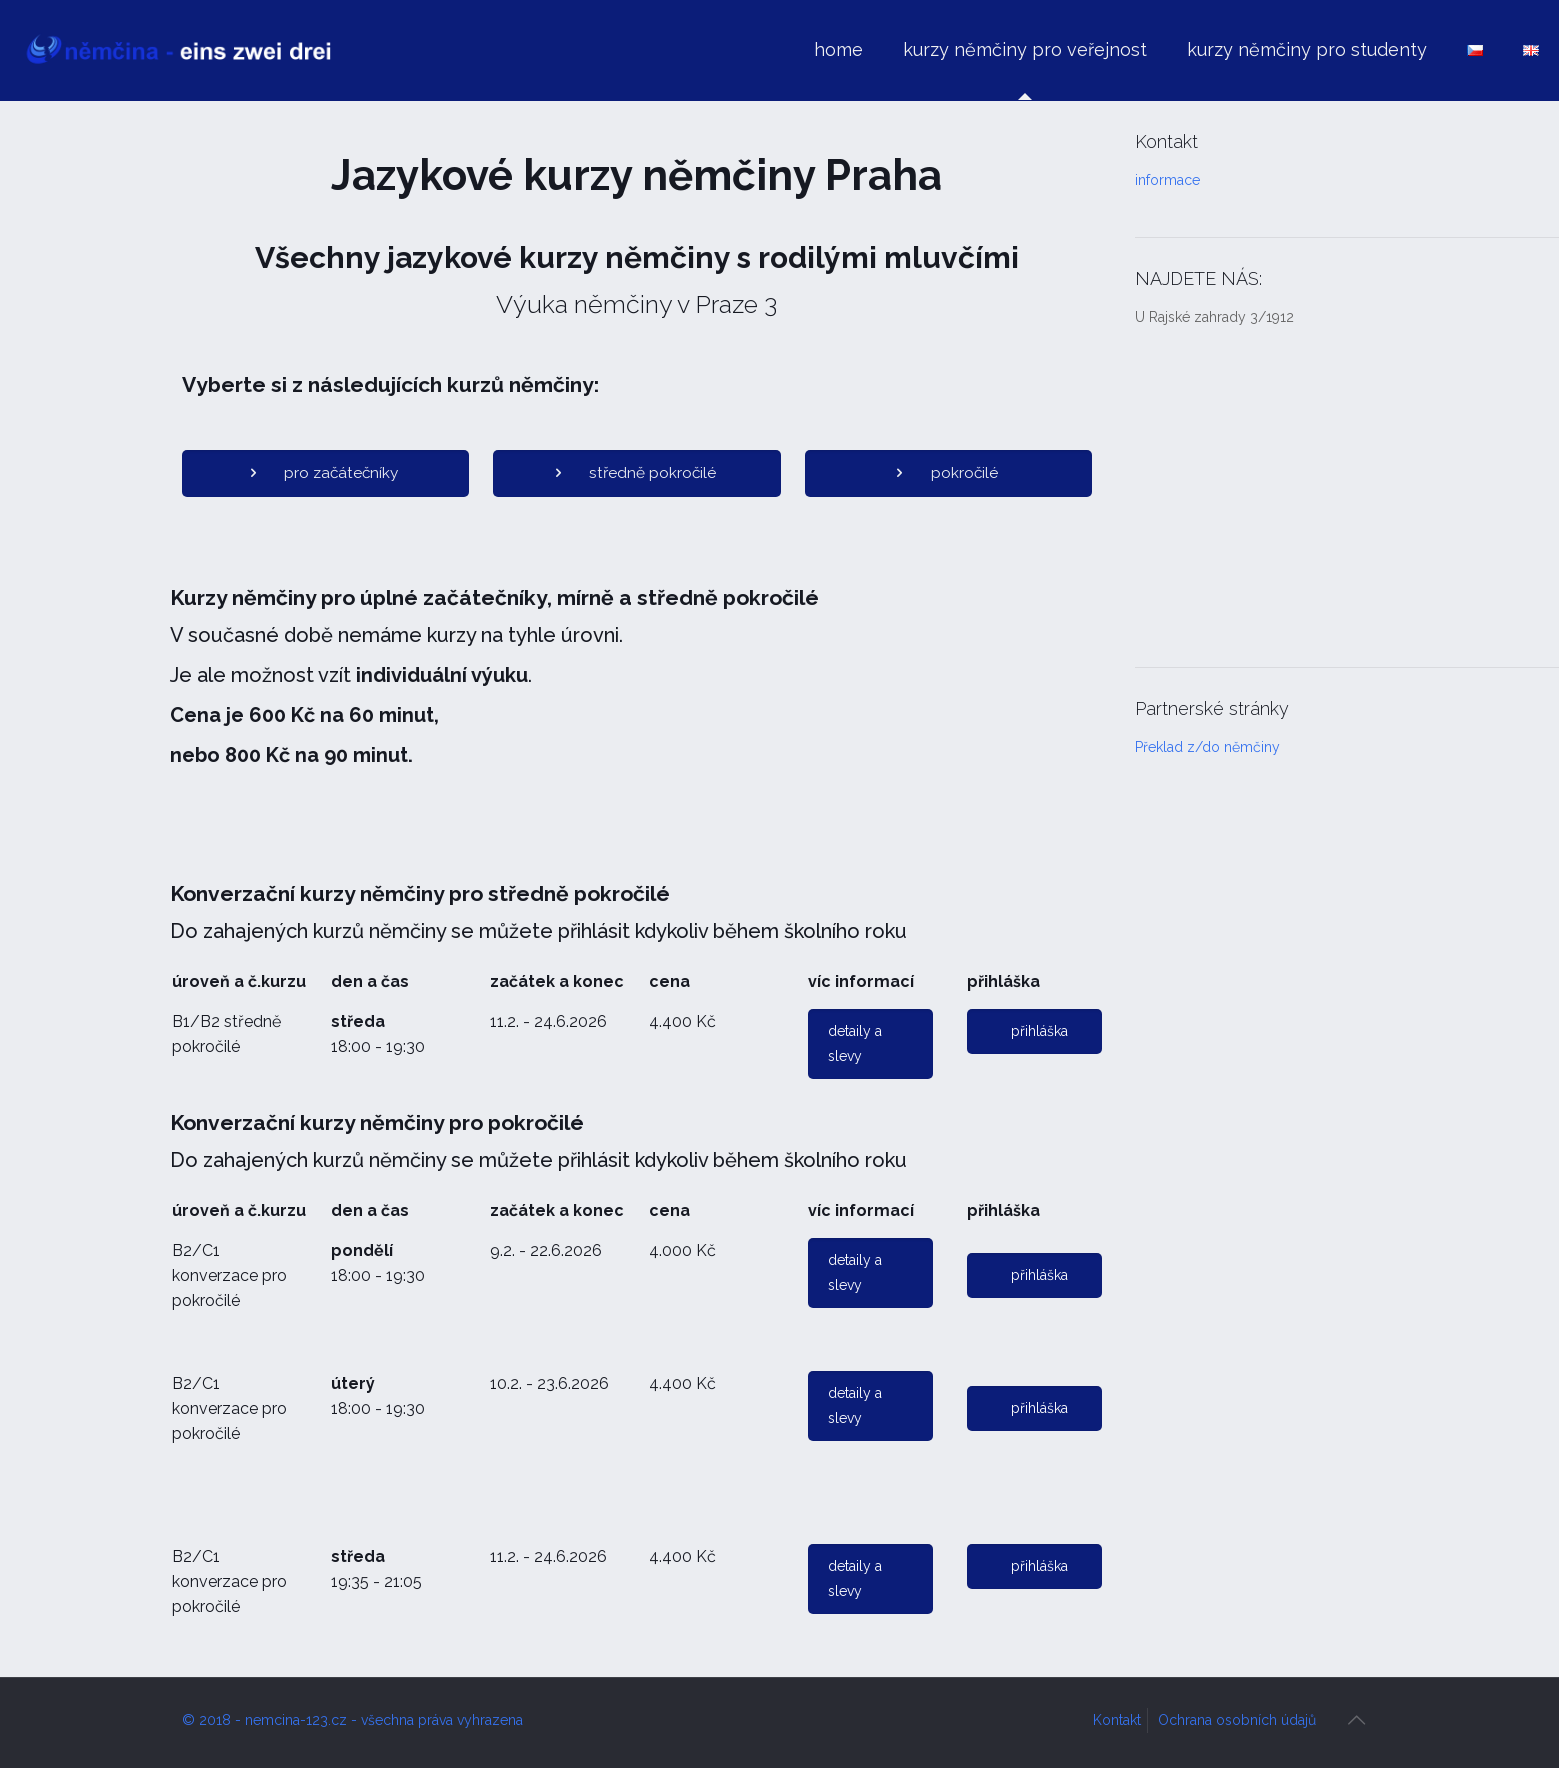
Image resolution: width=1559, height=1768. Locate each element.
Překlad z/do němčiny (1207, 747)
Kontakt (1117, 1720)
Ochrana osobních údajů (1237, 1720)
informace (1167, 180)
